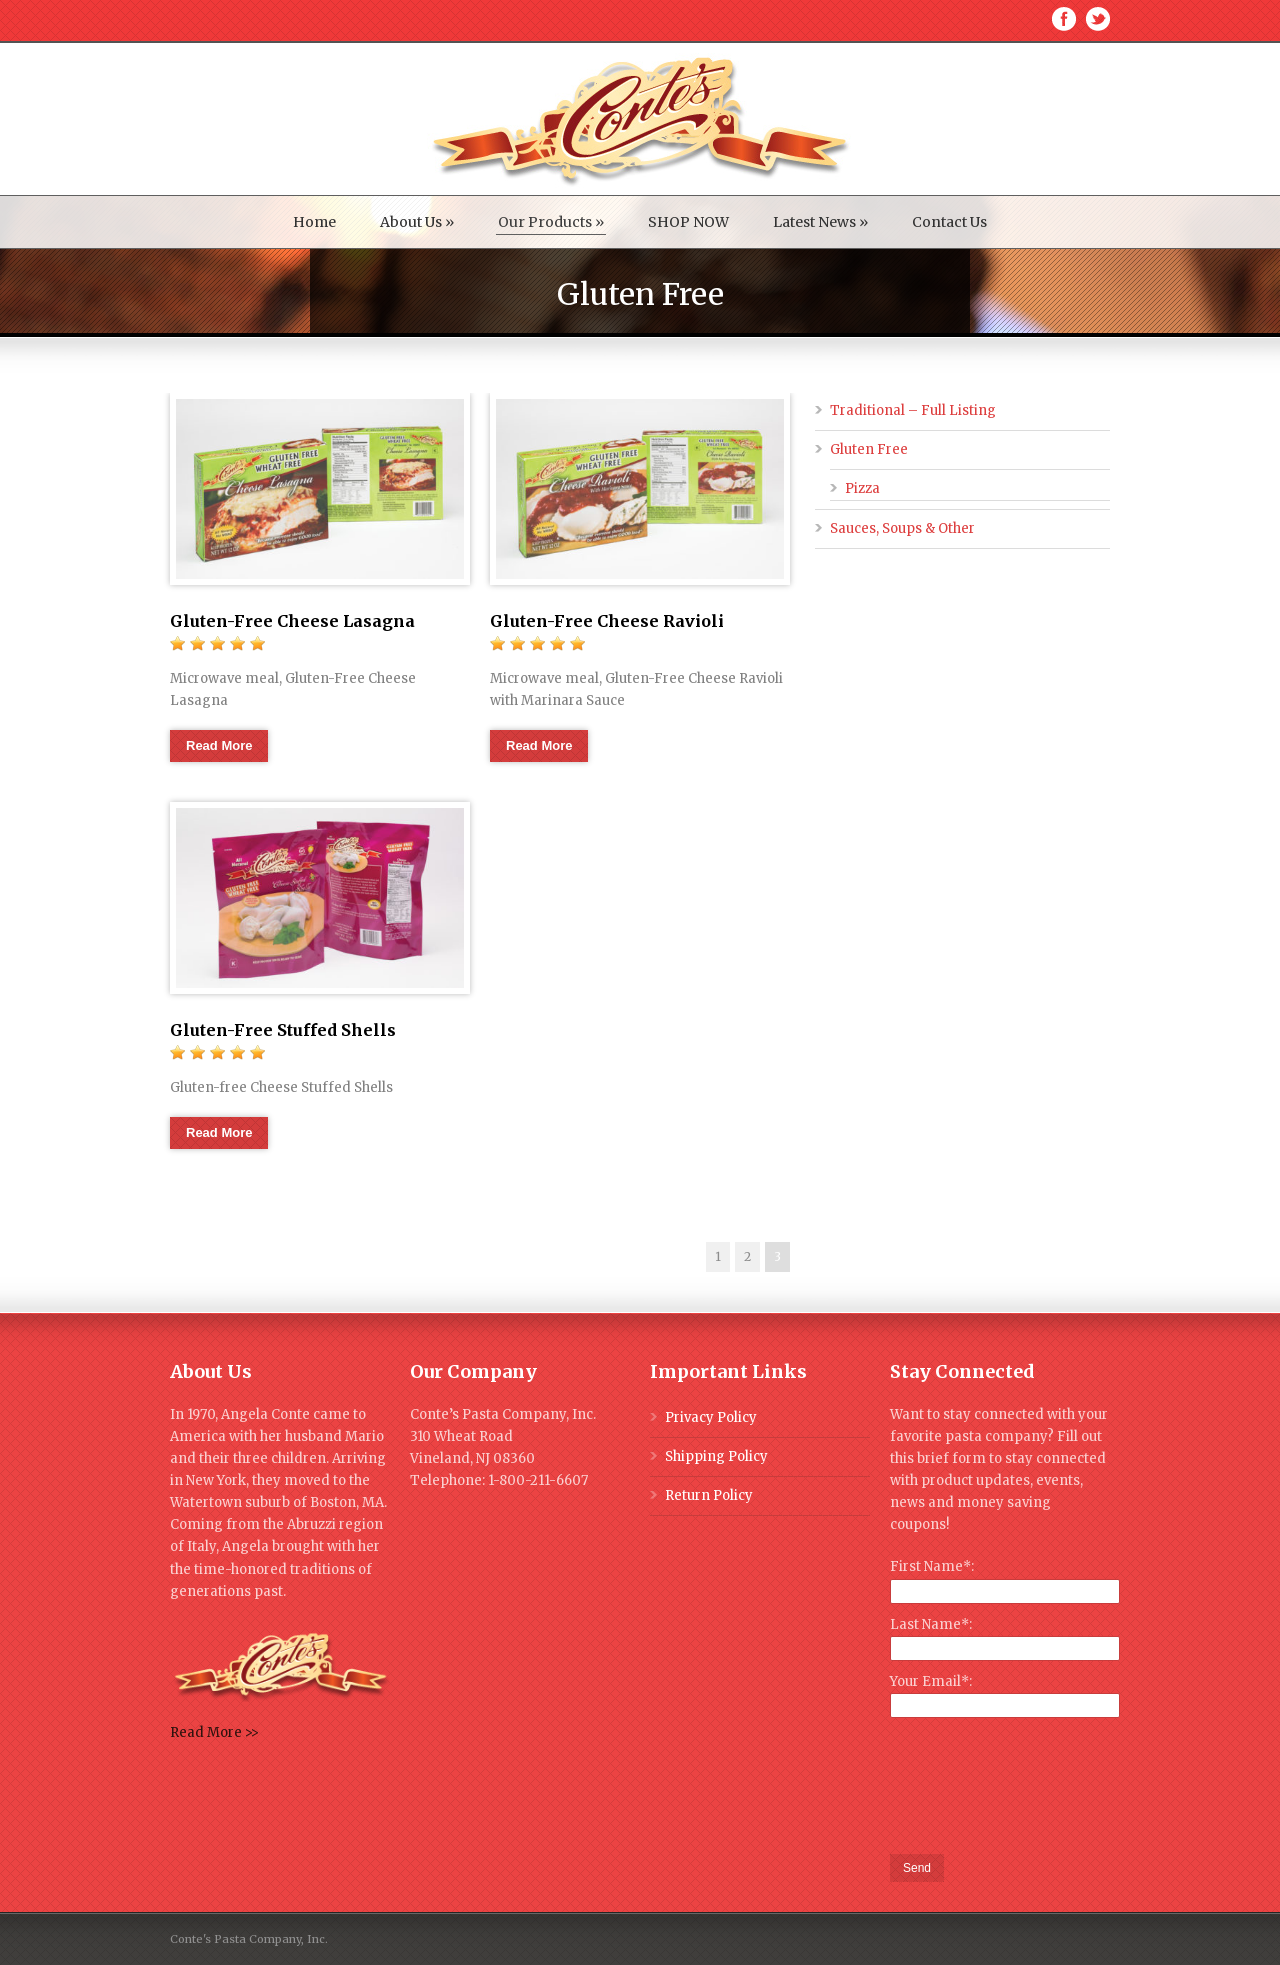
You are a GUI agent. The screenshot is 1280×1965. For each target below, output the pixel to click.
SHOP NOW (688, 222)
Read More (219, 745)
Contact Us (949, 222)
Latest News (820, 222)
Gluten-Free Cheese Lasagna (292, 621)
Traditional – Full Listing (913, 410)
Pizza (862, 488)
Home (314, 222)
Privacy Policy (711, 1417)
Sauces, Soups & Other (902, 528)
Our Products (551, 222)
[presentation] (1042, 1787)
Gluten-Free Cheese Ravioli (607, 621)
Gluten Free (869, 449)
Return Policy (709, 1495)
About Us (417, 222)
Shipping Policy (716, 1456)
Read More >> (214, 1732)
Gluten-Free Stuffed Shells (283, 1030)
